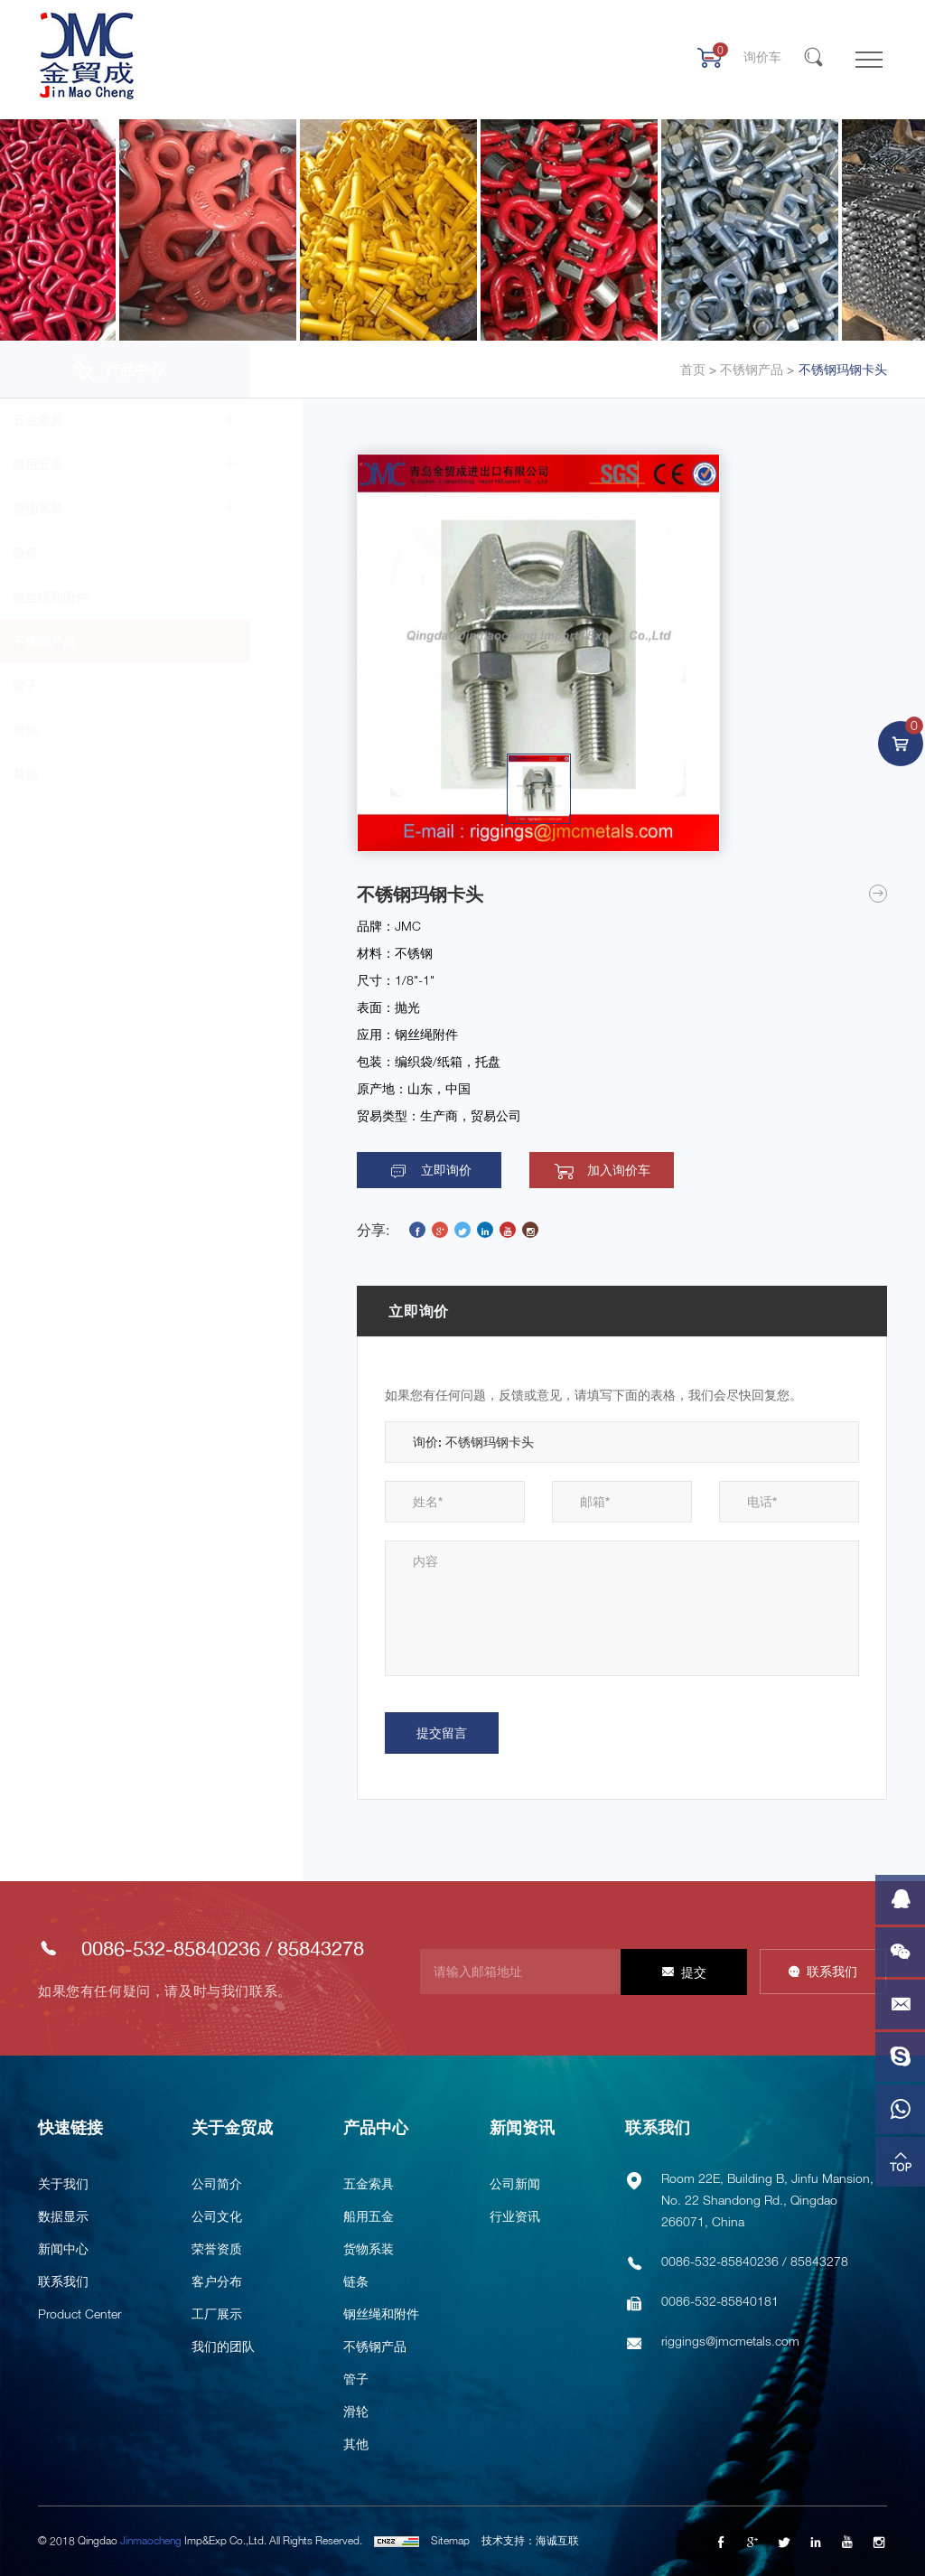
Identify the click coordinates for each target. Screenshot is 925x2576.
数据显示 (63, 2216)
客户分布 (217, 2281)
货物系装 (90, 508)
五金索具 (90, 419)
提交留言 (441, 1732)
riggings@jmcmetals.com (730, 2340)
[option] (538, 652)
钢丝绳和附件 (103, 596)
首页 (692, 369)
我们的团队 (223, 2346)
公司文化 (217, 2216)
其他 (77, 774)
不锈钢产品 (749, 369)
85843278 (320, 1949)
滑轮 (77, 729)
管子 (77, 685)
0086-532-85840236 (170, 1949)
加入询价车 (618, 1170)
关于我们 (63, 2183)
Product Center (79, 2313)
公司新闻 (515, 2183)
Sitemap (450, 2540)
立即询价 (446, 1170)
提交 (693, 1972)
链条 (77, 552)
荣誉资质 (217, 2248)
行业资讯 (515, 2216)
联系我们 (832, 1971)
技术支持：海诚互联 (530, 2540)
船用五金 (90, 464)
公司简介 (217, 2183)
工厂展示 (217, 2313)
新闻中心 (63, 2248)
